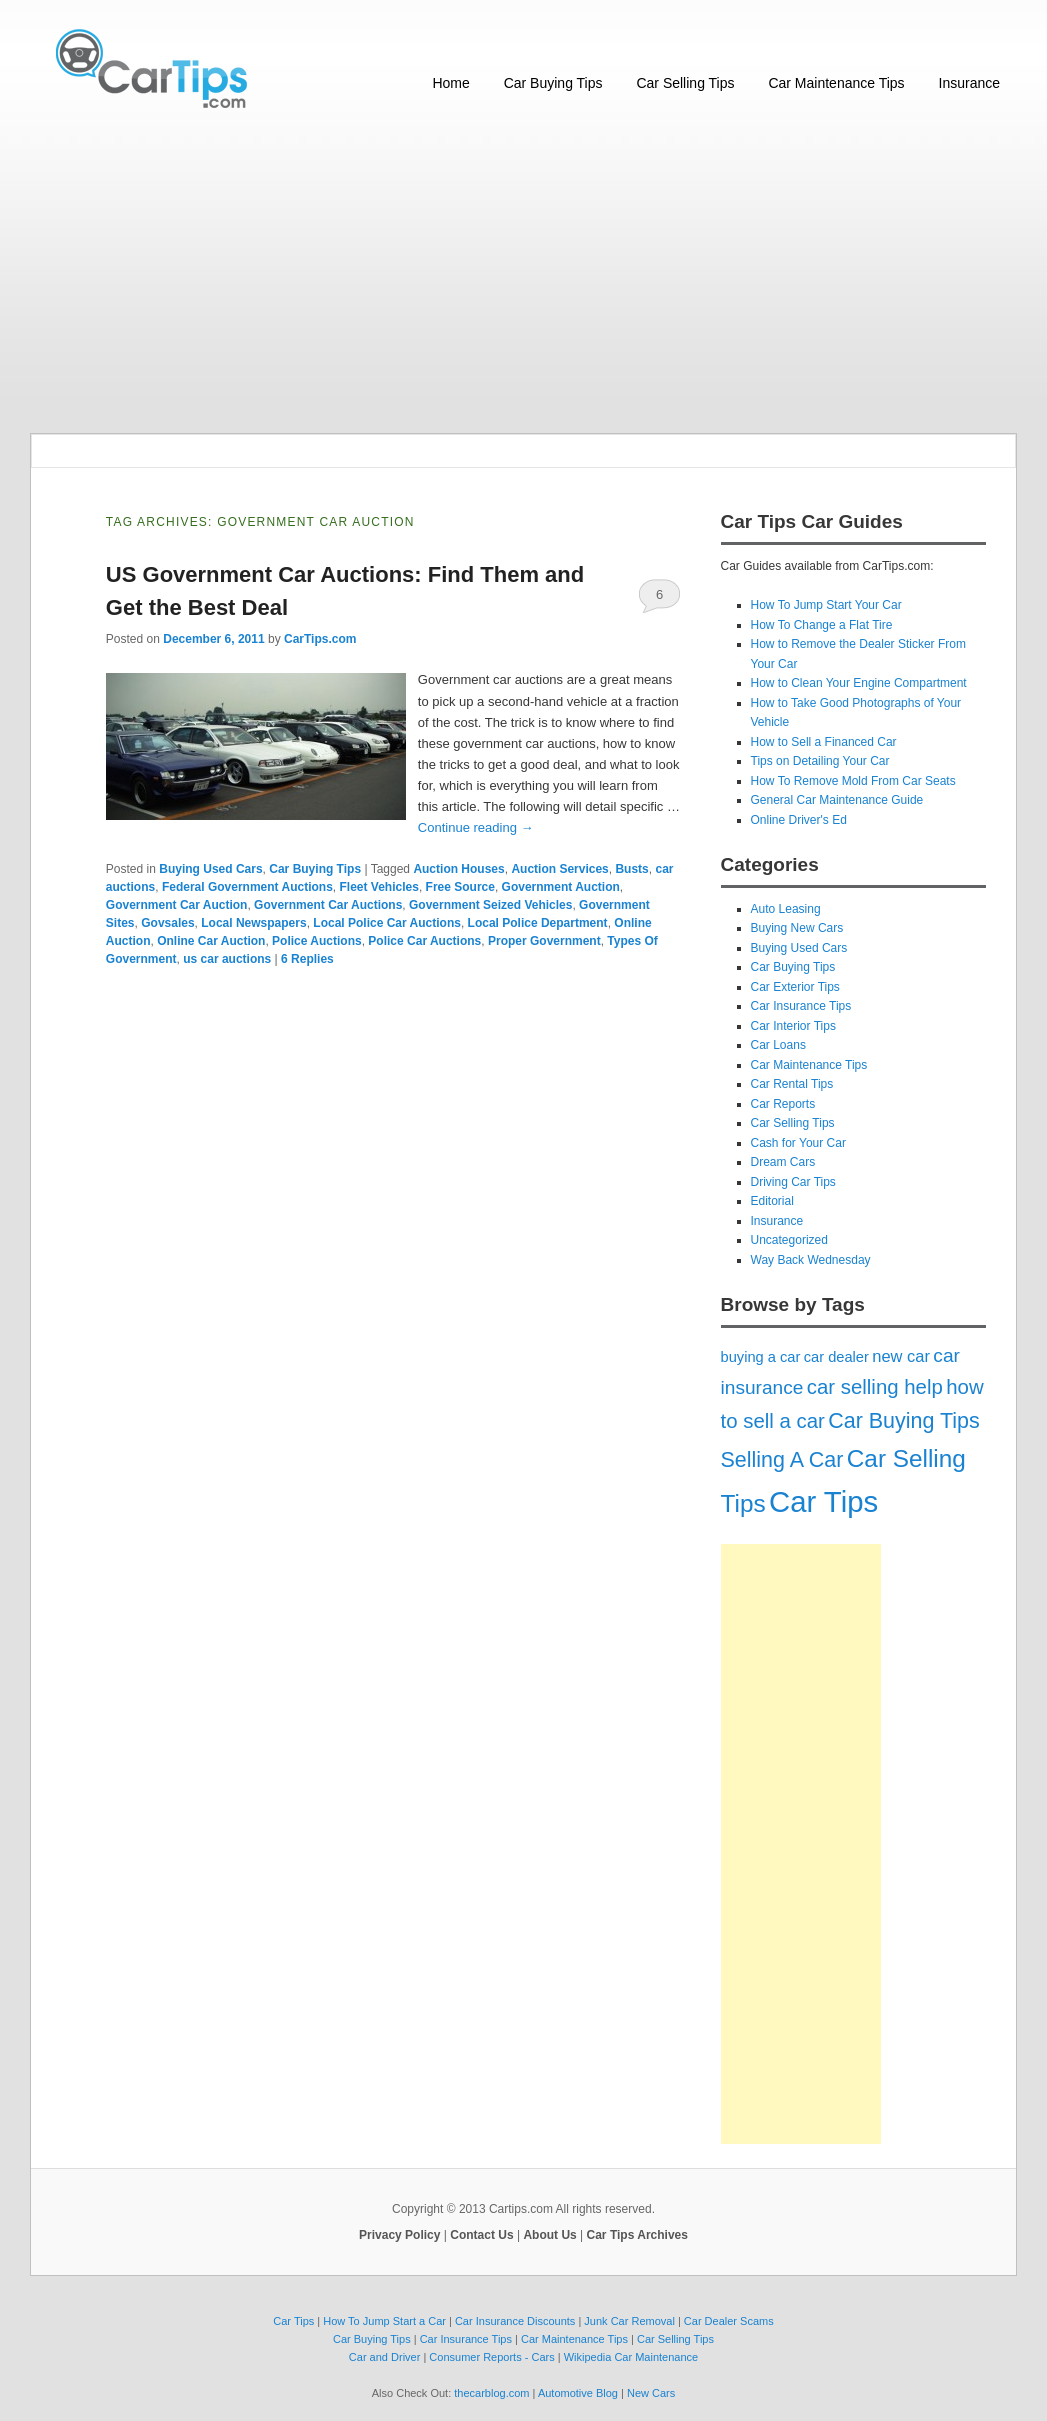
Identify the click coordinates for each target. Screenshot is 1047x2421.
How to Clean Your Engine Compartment (859, 683)
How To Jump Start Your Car (826, 605)
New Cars (651, 2393)
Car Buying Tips (553, 83)
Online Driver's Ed (799, 820)
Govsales (167, 923)
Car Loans (778, 1045)
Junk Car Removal (629, 2321)
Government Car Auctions (328, 905)
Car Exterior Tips (795, 987)
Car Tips (823, 1501)
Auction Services (559, 869)
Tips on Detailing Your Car (820, 761)
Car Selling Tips (685, 83)
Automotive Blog (578, 2393)
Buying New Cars (797, 928)
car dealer (836, 1357)
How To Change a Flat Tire (822, 625)
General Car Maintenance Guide (837, 800)
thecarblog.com (491, 2393)
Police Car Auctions (424, 941)
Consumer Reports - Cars (491, 2357)
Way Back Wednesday (811, 1260)
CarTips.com (320, 639)
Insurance (969, 83)
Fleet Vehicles (378, 887)
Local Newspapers (253, 923)
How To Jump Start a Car (384, 2321)
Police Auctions (317, 941)
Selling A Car (782, 1460)
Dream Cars (783, 1162)
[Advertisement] (523, 273)
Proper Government (544, 941)
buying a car (761, 1357)
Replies (307, 959)
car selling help (875, 1387)
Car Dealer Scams (729, 2321)
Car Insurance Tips (801, 1006)
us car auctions (227, 959)
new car (901, 1356)
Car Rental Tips (792, 1084)
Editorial (772, 1201)
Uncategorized (789, 1240)
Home (450, 83)
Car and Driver (385, 2357)
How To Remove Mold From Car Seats (853, 781)
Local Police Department (538, 923)
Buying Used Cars (210, 869)
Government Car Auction (177, 905)
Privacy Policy (399, 2235)
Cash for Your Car (798, 1143)
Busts (631, 869)
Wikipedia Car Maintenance (631, 2357)
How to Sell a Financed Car (824, 742)
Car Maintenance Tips (836, 83)
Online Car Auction (211, 941)
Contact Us (481, 2235)
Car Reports (783, 1104)
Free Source (460, 887)
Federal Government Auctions (247, 887)
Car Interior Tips (793, 1026)
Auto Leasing (786, 909)
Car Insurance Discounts (515, 2321)
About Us (549, 2235)
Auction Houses (458, 869)
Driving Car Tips (793, 1182)
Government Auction (561, 887)
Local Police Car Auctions (387, 923)
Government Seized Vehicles (490, 905)
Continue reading (476, 827)
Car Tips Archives (637, 2235)
